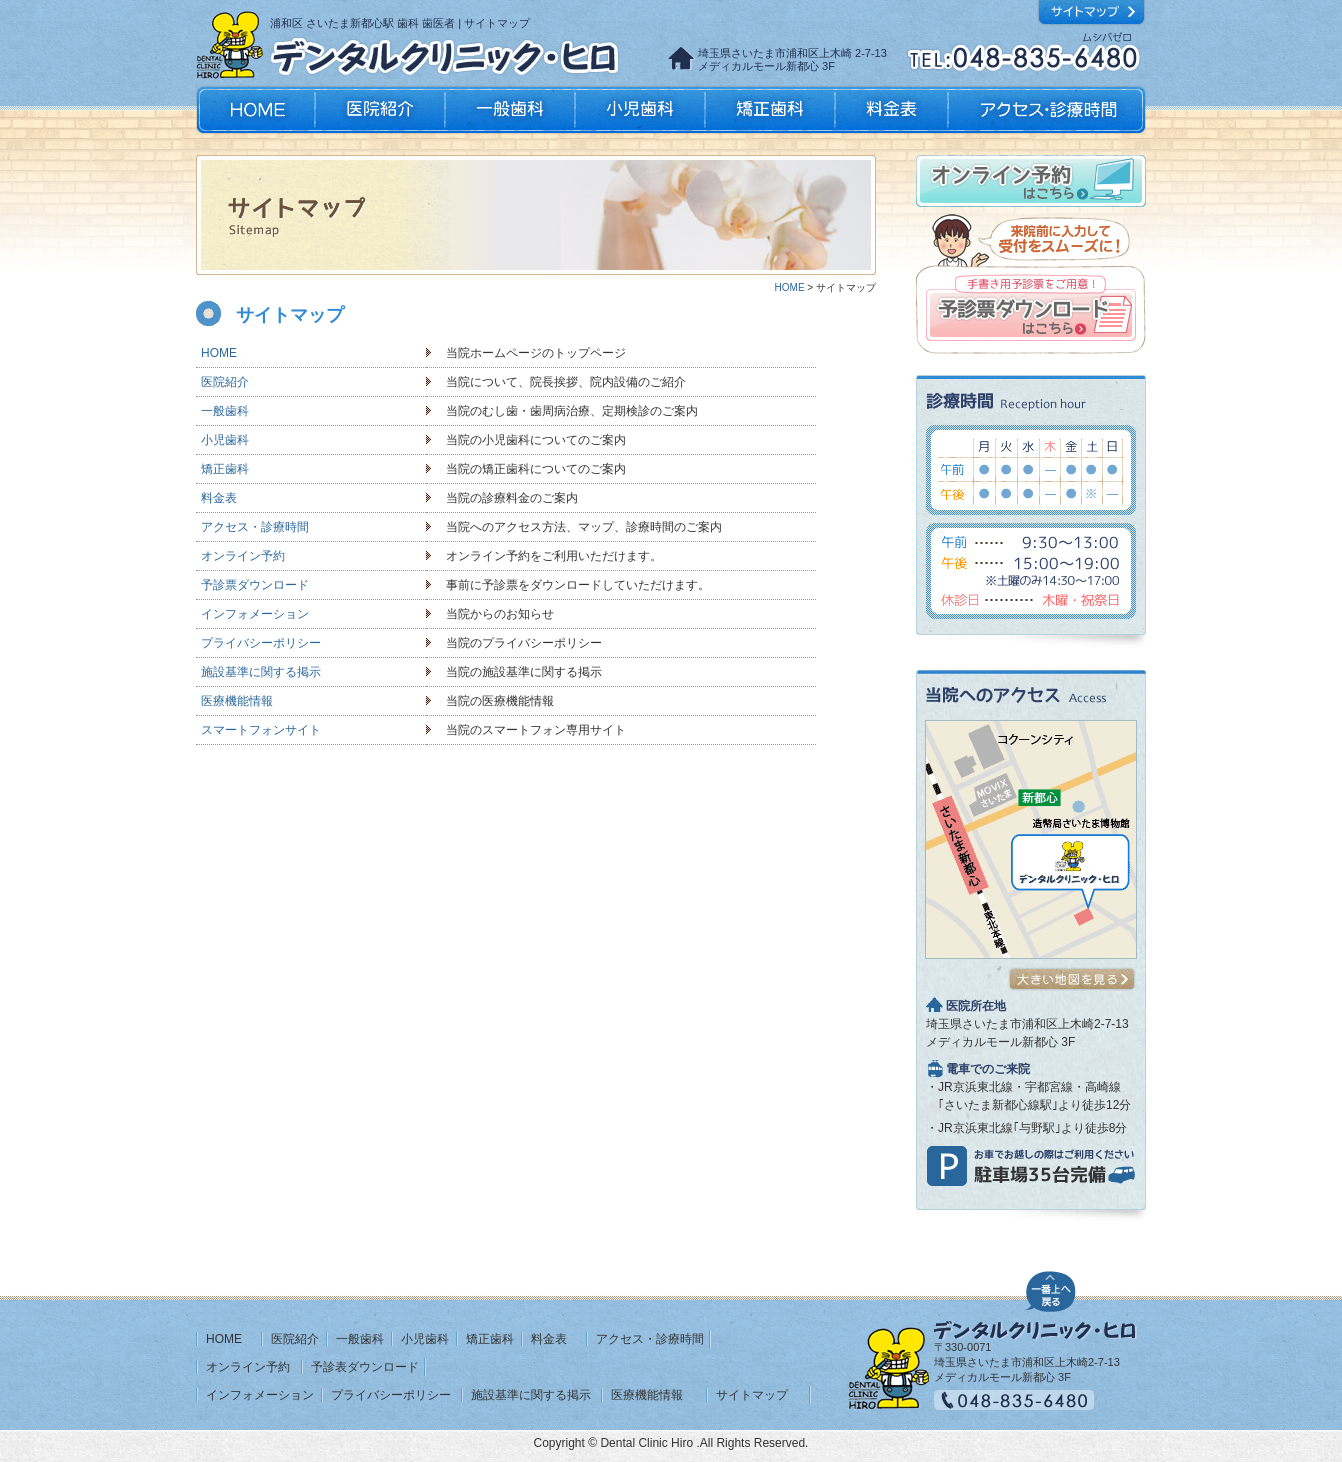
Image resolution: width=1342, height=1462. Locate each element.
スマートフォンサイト (261, 730)
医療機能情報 (237, 701)
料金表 (891, 110)
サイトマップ (752, 1395)
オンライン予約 (243, 556)
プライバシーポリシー (261, 643)
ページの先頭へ (1050, 1289)
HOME (257, 110)
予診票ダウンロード (255, 585)
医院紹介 (380, 110)
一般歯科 (510, 110)
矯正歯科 (770, 110)
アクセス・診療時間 (1045, 110)
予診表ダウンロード (365, 1367)
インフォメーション (255, 614)
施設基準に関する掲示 (261, 672)
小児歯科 (640, 110)
